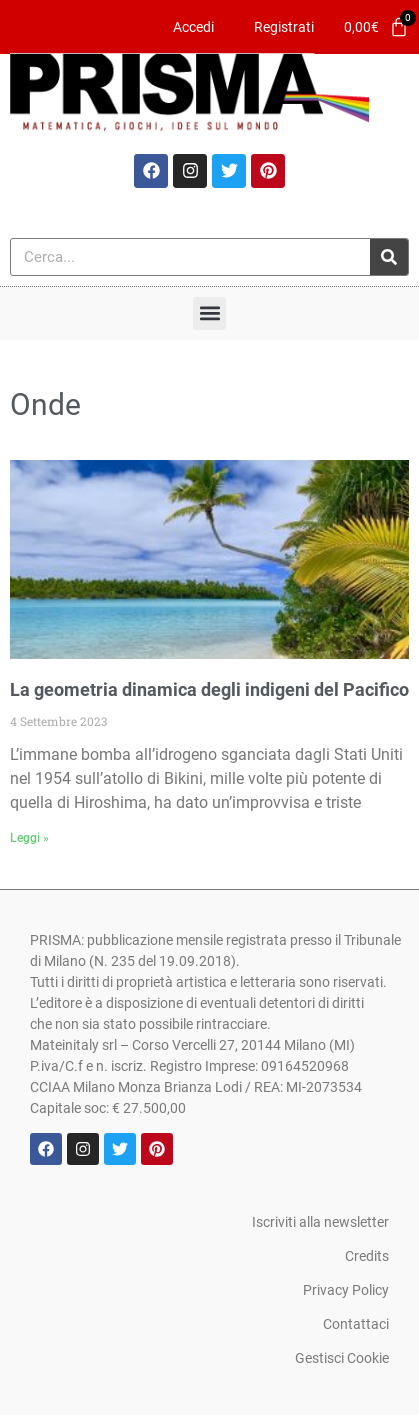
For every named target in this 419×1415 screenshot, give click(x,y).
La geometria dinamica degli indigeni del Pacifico (209, 689)
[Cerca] (389, 257)
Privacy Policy (346, 1290)
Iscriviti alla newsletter (320, 1222)
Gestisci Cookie (342, 1358)
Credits (367, 1256)
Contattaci (356, 1324)
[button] (209, 313)
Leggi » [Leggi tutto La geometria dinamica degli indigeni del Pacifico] (29, 838)
